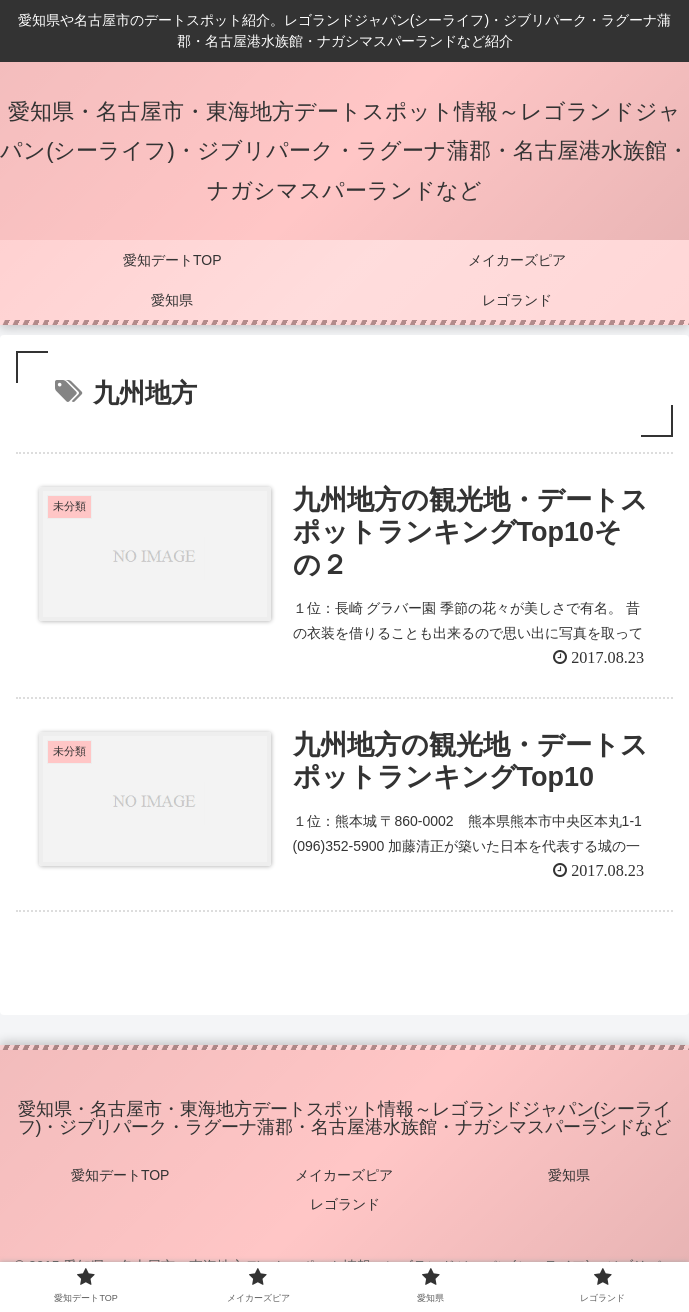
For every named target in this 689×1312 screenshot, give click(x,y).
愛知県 (569, 1175)
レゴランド (345, 1204)
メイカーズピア (344, 1175)
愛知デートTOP (120, 1175)
